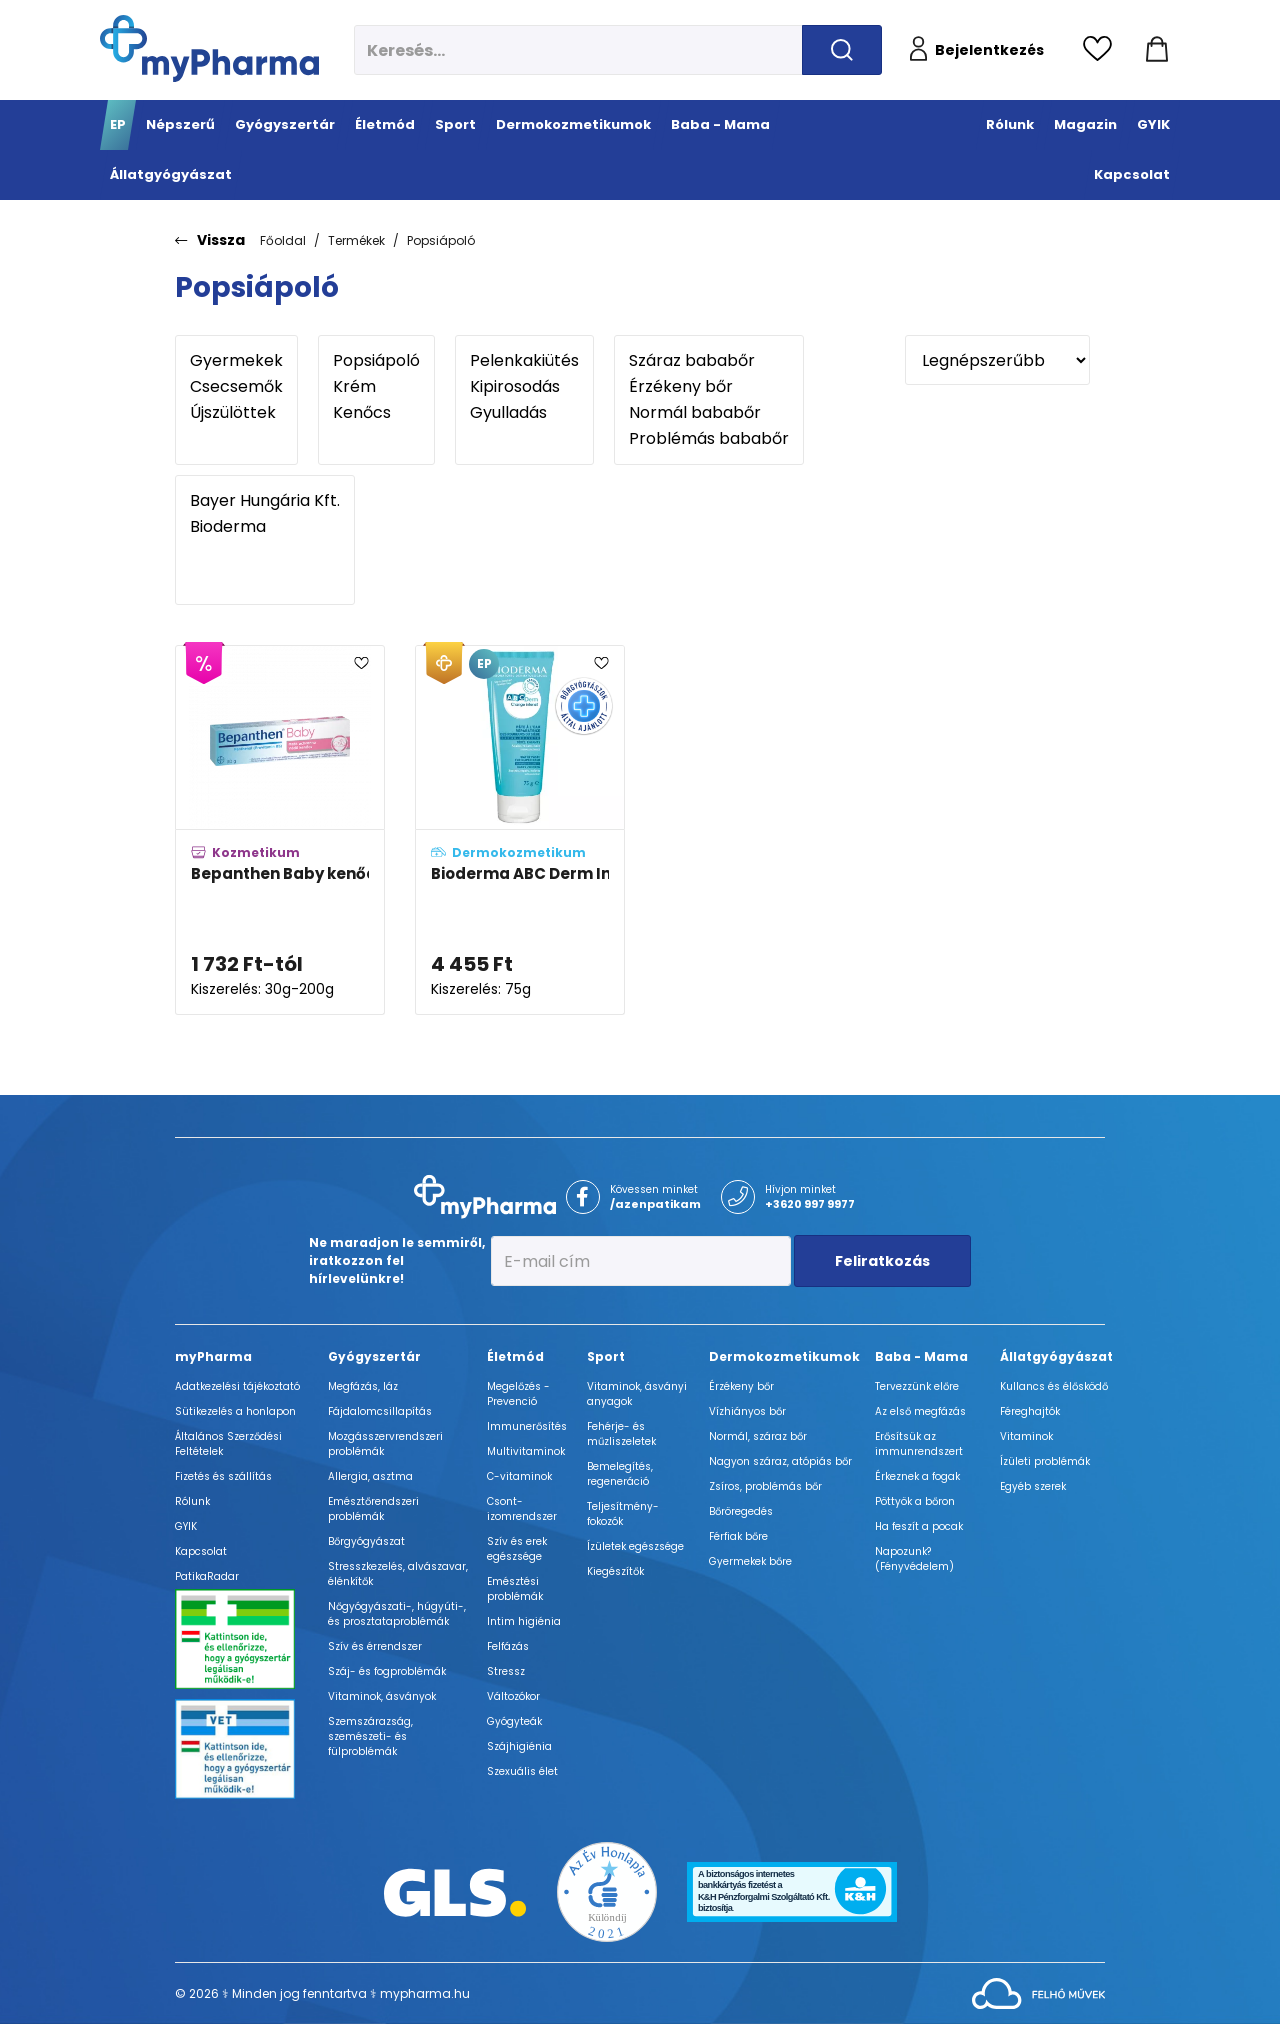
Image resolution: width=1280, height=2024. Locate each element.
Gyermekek (236, 361)
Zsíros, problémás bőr (765, 1486)
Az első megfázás (920, 1411)
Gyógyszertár (374, 1356)
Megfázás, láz (363, 1386)
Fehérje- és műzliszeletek (621, 1434)
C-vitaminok (519, 1476)
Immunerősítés (527, 1426)
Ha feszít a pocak (919, 1526)
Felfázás (508, 1646)
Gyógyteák (514, 1721)
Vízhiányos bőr (747, 1411)
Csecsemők (236, 387)
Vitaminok (1026, 1436)
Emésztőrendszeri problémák (373, 1509)
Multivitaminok (526, 1451)
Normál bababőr (709, 413)
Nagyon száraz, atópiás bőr (780, 1461)
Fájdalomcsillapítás (380, 1411)
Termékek (356, 240)
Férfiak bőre (738, 1536)
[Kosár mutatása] (1157, 50)
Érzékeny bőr (709, 387)
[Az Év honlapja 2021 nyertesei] (607, 1891)
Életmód (515, 1356)
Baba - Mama (921, 1356)
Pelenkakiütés (524, 361)
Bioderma (265, 527)
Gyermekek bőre (750, 1561)
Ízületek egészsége (635, 1546)
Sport (606, 1356)
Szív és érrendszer (375, 1646)
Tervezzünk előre (917, 1386)
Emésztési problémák (515, 1589)
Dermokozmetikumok (784, 1356)
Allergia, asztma (370, 1476)
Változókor (513, 1696)
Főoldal (283, 240)
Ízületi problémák (1045, 1461)
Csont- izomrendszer (522, 1509)
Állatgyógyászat (1056, 1356)
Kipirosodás (524, 387)
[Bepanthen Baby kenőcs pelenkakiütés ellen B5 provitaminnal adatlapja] (280, 830)
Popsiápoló (441, 240)
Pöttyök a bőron (915, 1501)
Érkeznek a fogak (917, 1476)
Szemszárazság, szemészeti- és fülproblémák (370, 1736)
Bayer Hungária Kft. (265, 501)
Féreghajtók (1030, 1411)
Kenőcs (376, 413)
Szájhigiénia (519, 1746)
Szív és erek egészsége (517, 1549)
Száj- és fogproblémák (387, 1671)
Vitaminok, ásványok (382, 1696)
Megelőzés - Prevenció (518, 1394)
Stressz (506, 1671)
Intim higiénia (524, 1621)
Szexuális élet (522, 1771)
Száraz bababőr (709, 361)
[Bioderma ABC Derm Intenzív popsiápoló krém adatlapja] (520, 830)
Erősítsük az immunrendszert (919, 1444)
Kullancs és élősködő (1054, 1386)
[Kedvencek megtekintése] (1102, 50)
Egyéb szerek (1033, 1486)
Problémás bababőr (709, 439)
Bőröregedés (741, 1511)
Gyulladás (524, 413)
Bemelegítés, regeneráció (620, 1474)
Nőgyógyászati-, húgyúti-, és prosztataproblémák (397, 1614)
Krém (376, 387)
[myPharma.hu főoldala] (209, 48)
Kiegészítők (615, 1571)
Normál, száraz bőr (758, 1436)
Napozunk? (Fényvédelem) (914, 1559)
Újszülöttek (236, 413)
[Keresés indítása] (842, 50)
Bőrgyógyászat (366, 1541)
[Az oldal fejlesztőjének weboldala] (1038, 1992)
